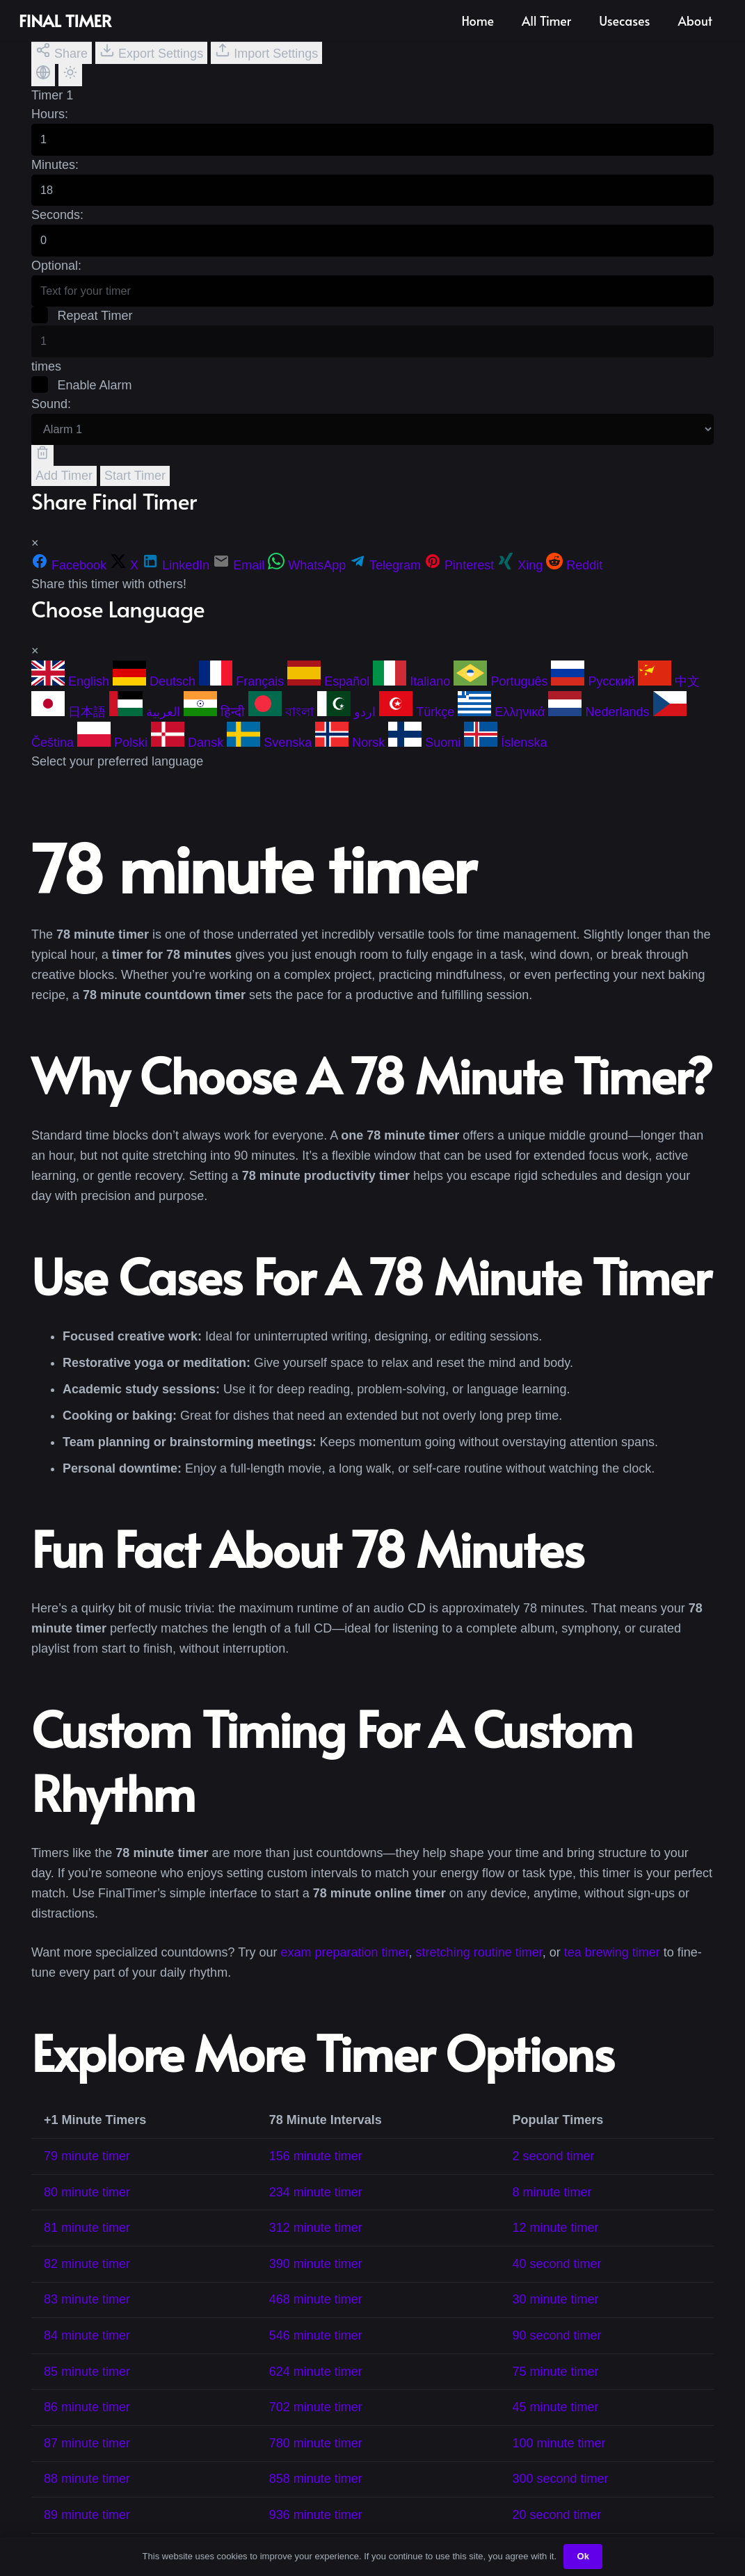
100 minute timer (559, 2463)
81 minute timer (87, 2248)
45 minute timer (556, 2428)
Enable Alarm (82, 402)
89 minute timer (87, 2535)
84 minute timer (87, 2356)
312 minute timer (315, 2248)
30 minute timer (556, 2320)
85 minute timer (87, 2392)
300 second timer (561, 2499)
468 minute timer (315, 2320)
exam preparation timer (345, 1972)
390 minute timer (315, 2284)
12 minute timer (556, 2248)
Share (61, 51)
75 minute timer (556, 2392)
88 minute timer (87, 2499)
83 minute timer (87, 2320)
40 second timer (557, 2284)
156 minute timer (315, 2176)
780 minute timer (315, 2463)
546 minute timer (315, 2356)
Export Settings (151, 51)
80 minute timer (87, 2212)
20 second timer (557, 2535)
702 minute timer (315, 2428)
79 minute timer (87, 2176)
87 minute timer (87, 2463)
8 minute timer (552, 2212)
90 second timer (557, 2356)
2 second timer (554, 2176)
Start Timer (135, 496)
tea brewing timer (612, 1972)
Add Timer (64, 496)
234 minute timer (315, 2212)
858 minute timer (315, 2499)
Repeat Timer (83, 330)
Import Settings (266, 51)
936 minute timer (315, 2535)
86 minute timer (87, 2428)
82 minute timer (87, 2284)
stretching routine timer (479, 1972)
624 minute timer (315, 2392)
